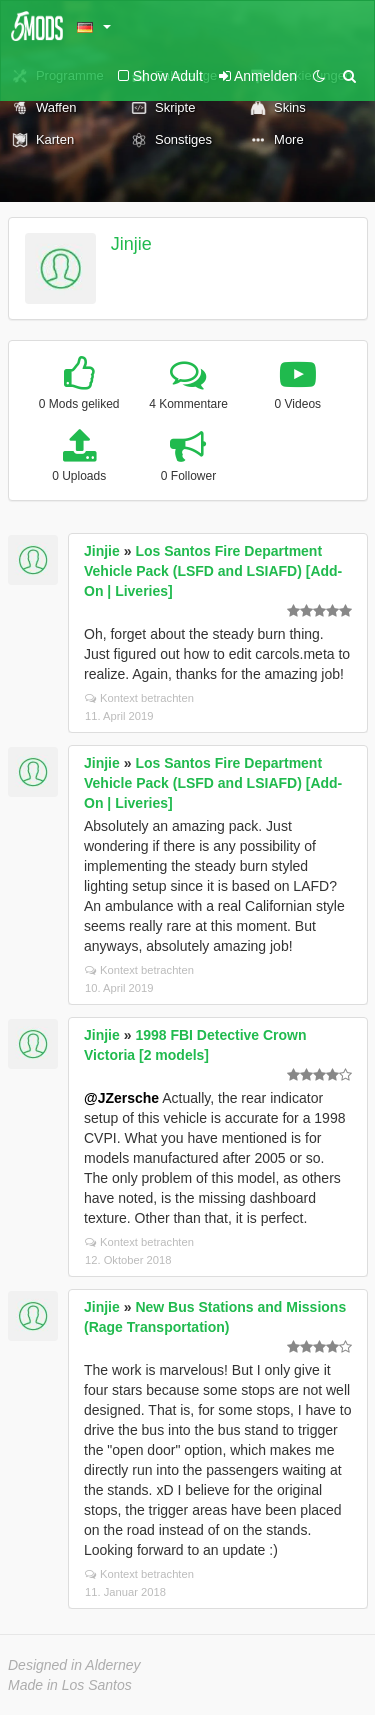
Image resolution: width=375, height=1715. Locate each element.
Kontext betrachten (139, 698)
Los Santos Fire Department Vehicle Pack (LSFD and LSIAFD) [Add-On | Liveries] (213, 571)
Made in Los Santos (70, 1685)
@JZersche (121, 1098)
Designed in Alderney (74, 1665)
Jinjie (131, 244)
